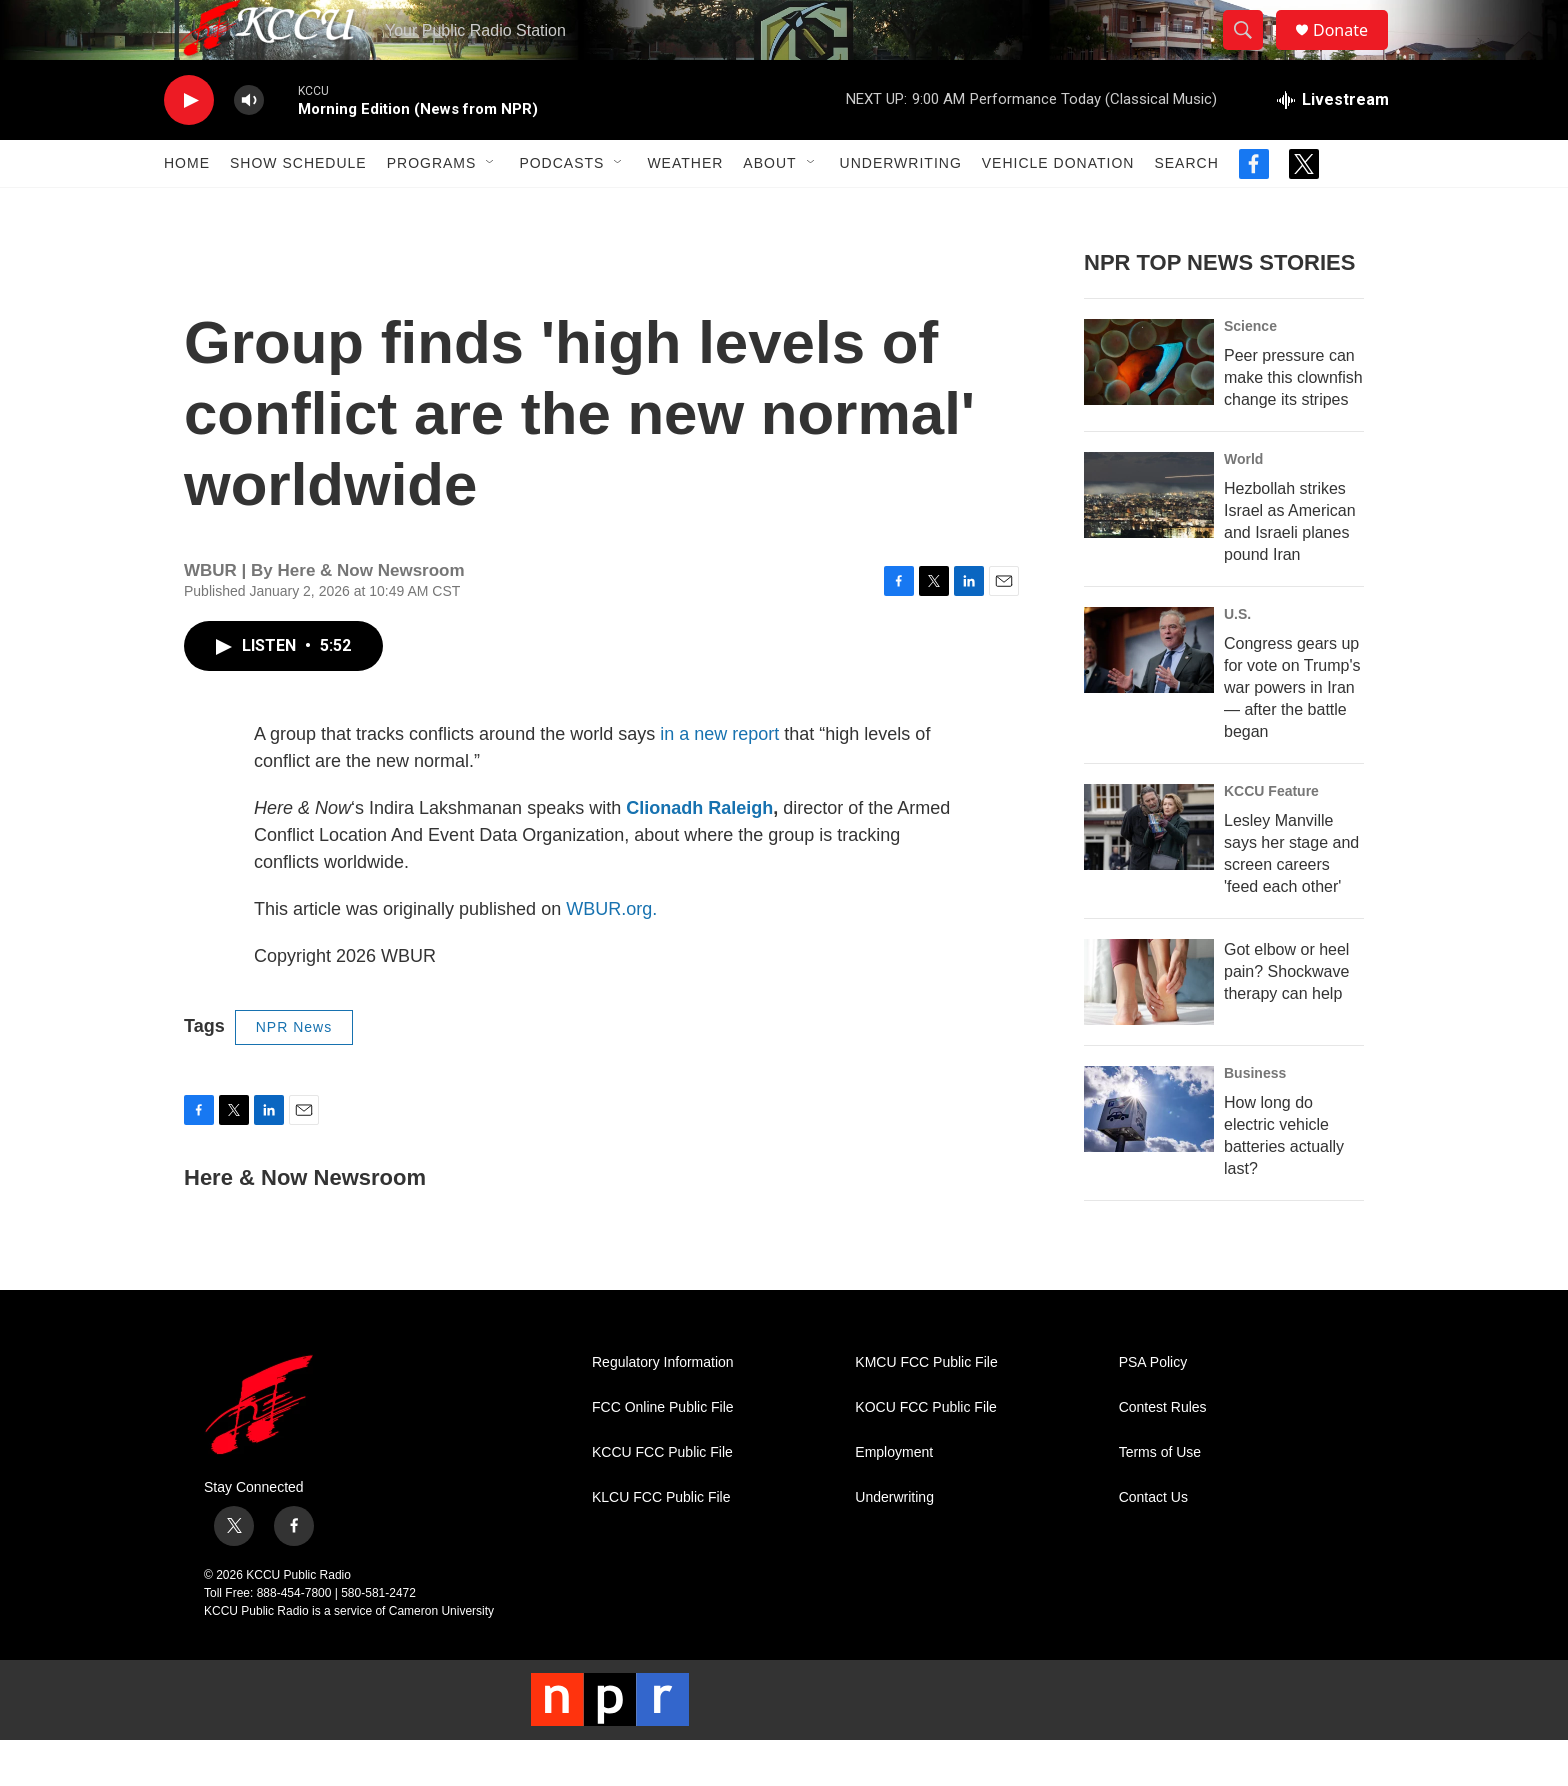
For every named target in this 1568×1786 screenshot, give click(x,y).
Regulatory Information (663, 1407)
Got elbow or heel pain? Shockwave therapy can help (1286, 1016)
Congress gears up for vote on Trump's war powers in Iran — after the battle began (1292, 732)
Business (1255, 1118)
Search (1186, 208)
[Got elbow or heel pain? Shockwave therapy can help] (1149, 1027)
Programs (432, 208)
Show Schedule (298, 208)
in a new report (719, 779)
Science (1250, 371)
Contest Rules (1163, 1452)
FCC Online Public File (663, 1452)
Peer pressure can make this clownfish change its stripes (1293, 422)
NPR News (294, 1072)
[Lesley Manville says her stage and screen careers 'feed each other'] (1149, 872)
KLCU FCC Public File (661, 1542)
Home (187, 208)
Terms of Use (1160, 1497)
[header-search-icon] (1252, 53)
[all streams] (1333, 145)
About (769, 208)
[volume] (249, 145)
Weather (685, 208)
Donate (1353, 52)
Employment (894, 1497)
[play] (189, 145)
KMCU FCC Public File (926, 1407)
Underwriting (901, 208)
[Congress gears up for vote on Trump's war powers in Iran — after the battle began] (1149, 695)
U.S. (1237, 659)
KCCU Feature (1271, 836)
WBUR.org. (611, 954)
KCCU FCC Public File (662, 1497)
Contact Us (1153, 1542)
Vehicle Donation (1058, 208)
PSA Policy (1153, 1407)
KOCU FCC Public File (926, 1452)
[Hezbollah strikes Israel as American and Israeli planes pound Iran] (1149, 540)
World (1243, 504)
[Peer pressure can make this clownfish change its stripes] (1149, 407)
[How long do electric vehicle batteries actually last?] (1149, 1154)
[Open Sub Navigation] (491, 208)
